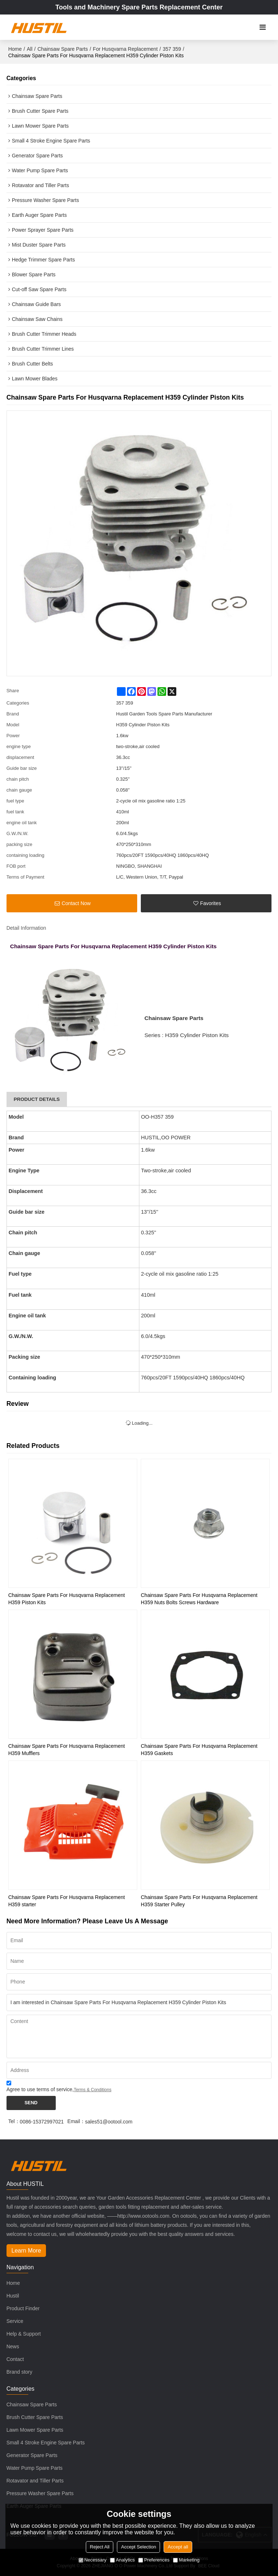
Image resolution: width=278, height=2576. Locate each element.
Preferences (153, 2560)
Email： (76, 2121)
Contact (15, 2359)
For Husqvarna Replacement (125, 49)
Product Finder (23, 2308)
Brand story (20, 2372)
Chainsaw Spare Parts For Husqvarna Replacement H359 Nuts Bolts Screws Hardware (199, 1598)
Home (15, 49)
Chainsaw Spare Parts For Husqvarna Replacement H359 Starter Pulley (199, 1900)
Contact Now (76, 903)
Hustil (13, 2296)
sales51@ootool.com (108, 2122)
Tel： (14, 2121)
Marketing (186, 2560)
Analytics (122, 2560)
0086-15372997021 (42, 2122)
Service (15, 2321)
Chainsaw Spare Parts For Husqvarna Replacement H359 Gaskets (199, 1749)
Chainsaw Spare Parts (62, 49)
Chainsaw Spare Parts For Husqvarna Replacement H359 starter (66, 1900)
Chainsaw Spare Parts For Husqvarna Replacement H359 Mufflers (66, 1749)
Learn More (26, 2250)
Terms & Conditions (92, 2089)
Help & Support (24, 2334)
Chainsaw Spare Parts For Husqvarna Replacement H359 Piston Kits (66, 1598)
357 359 (172, 49)
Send (31, 2102)
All (30, 49)
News (13, 2346)
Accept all (178, 2547)
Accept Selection (138, 2547)
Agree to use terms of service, (59, 2087)
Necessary (92, 2560)
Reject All (99, 2547)
